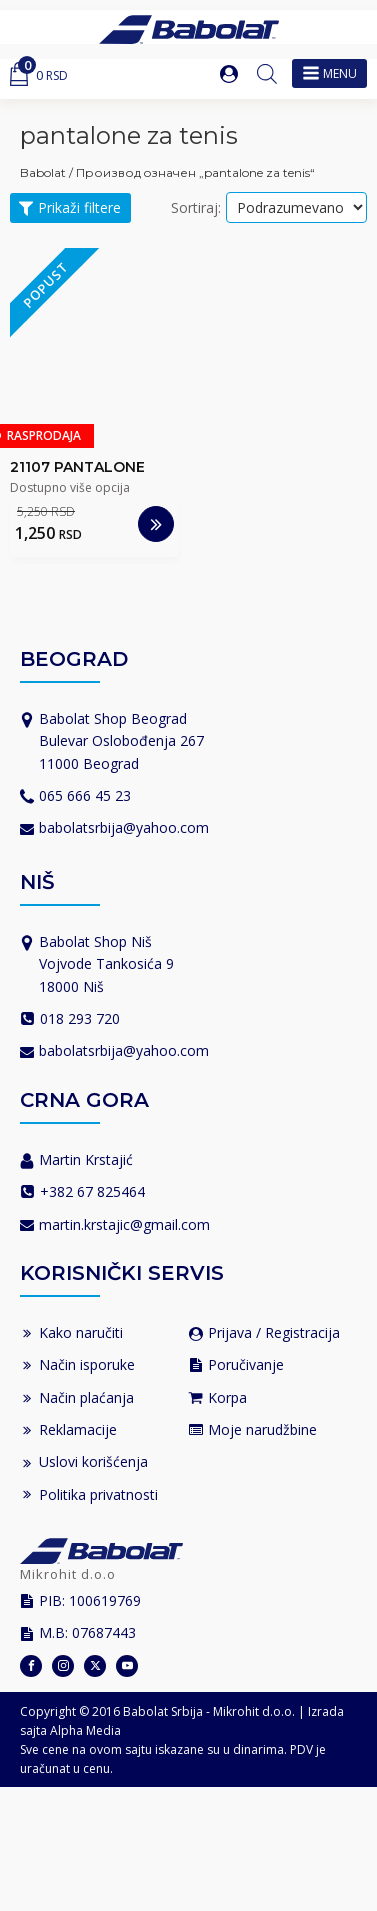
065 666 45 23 (85, 795)
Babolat (43, 172)
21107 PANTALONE (77, 467)
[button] (231, 74)
